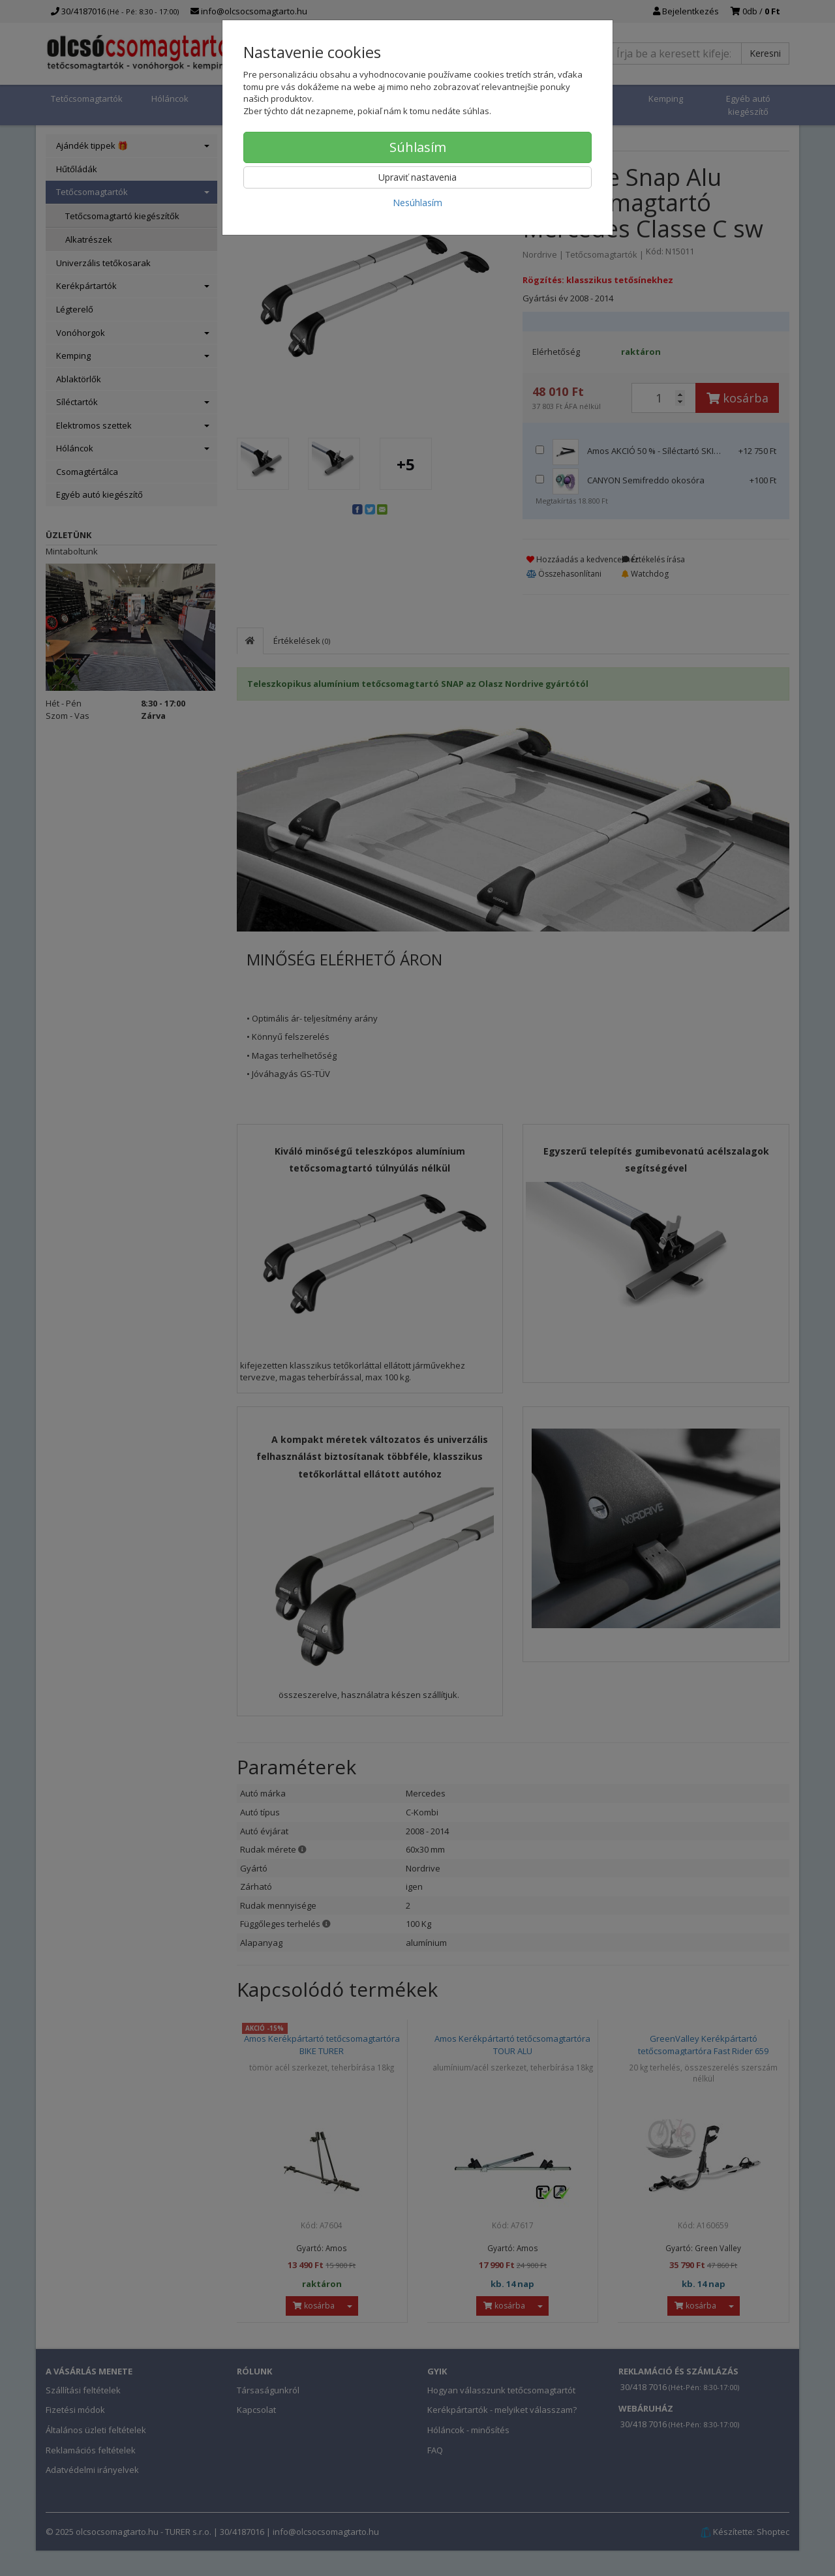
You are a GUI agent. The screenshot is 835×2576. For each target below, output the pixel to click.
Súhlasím (417, 147)
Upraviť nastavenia (417, 177)
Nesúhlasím (417, 202)
